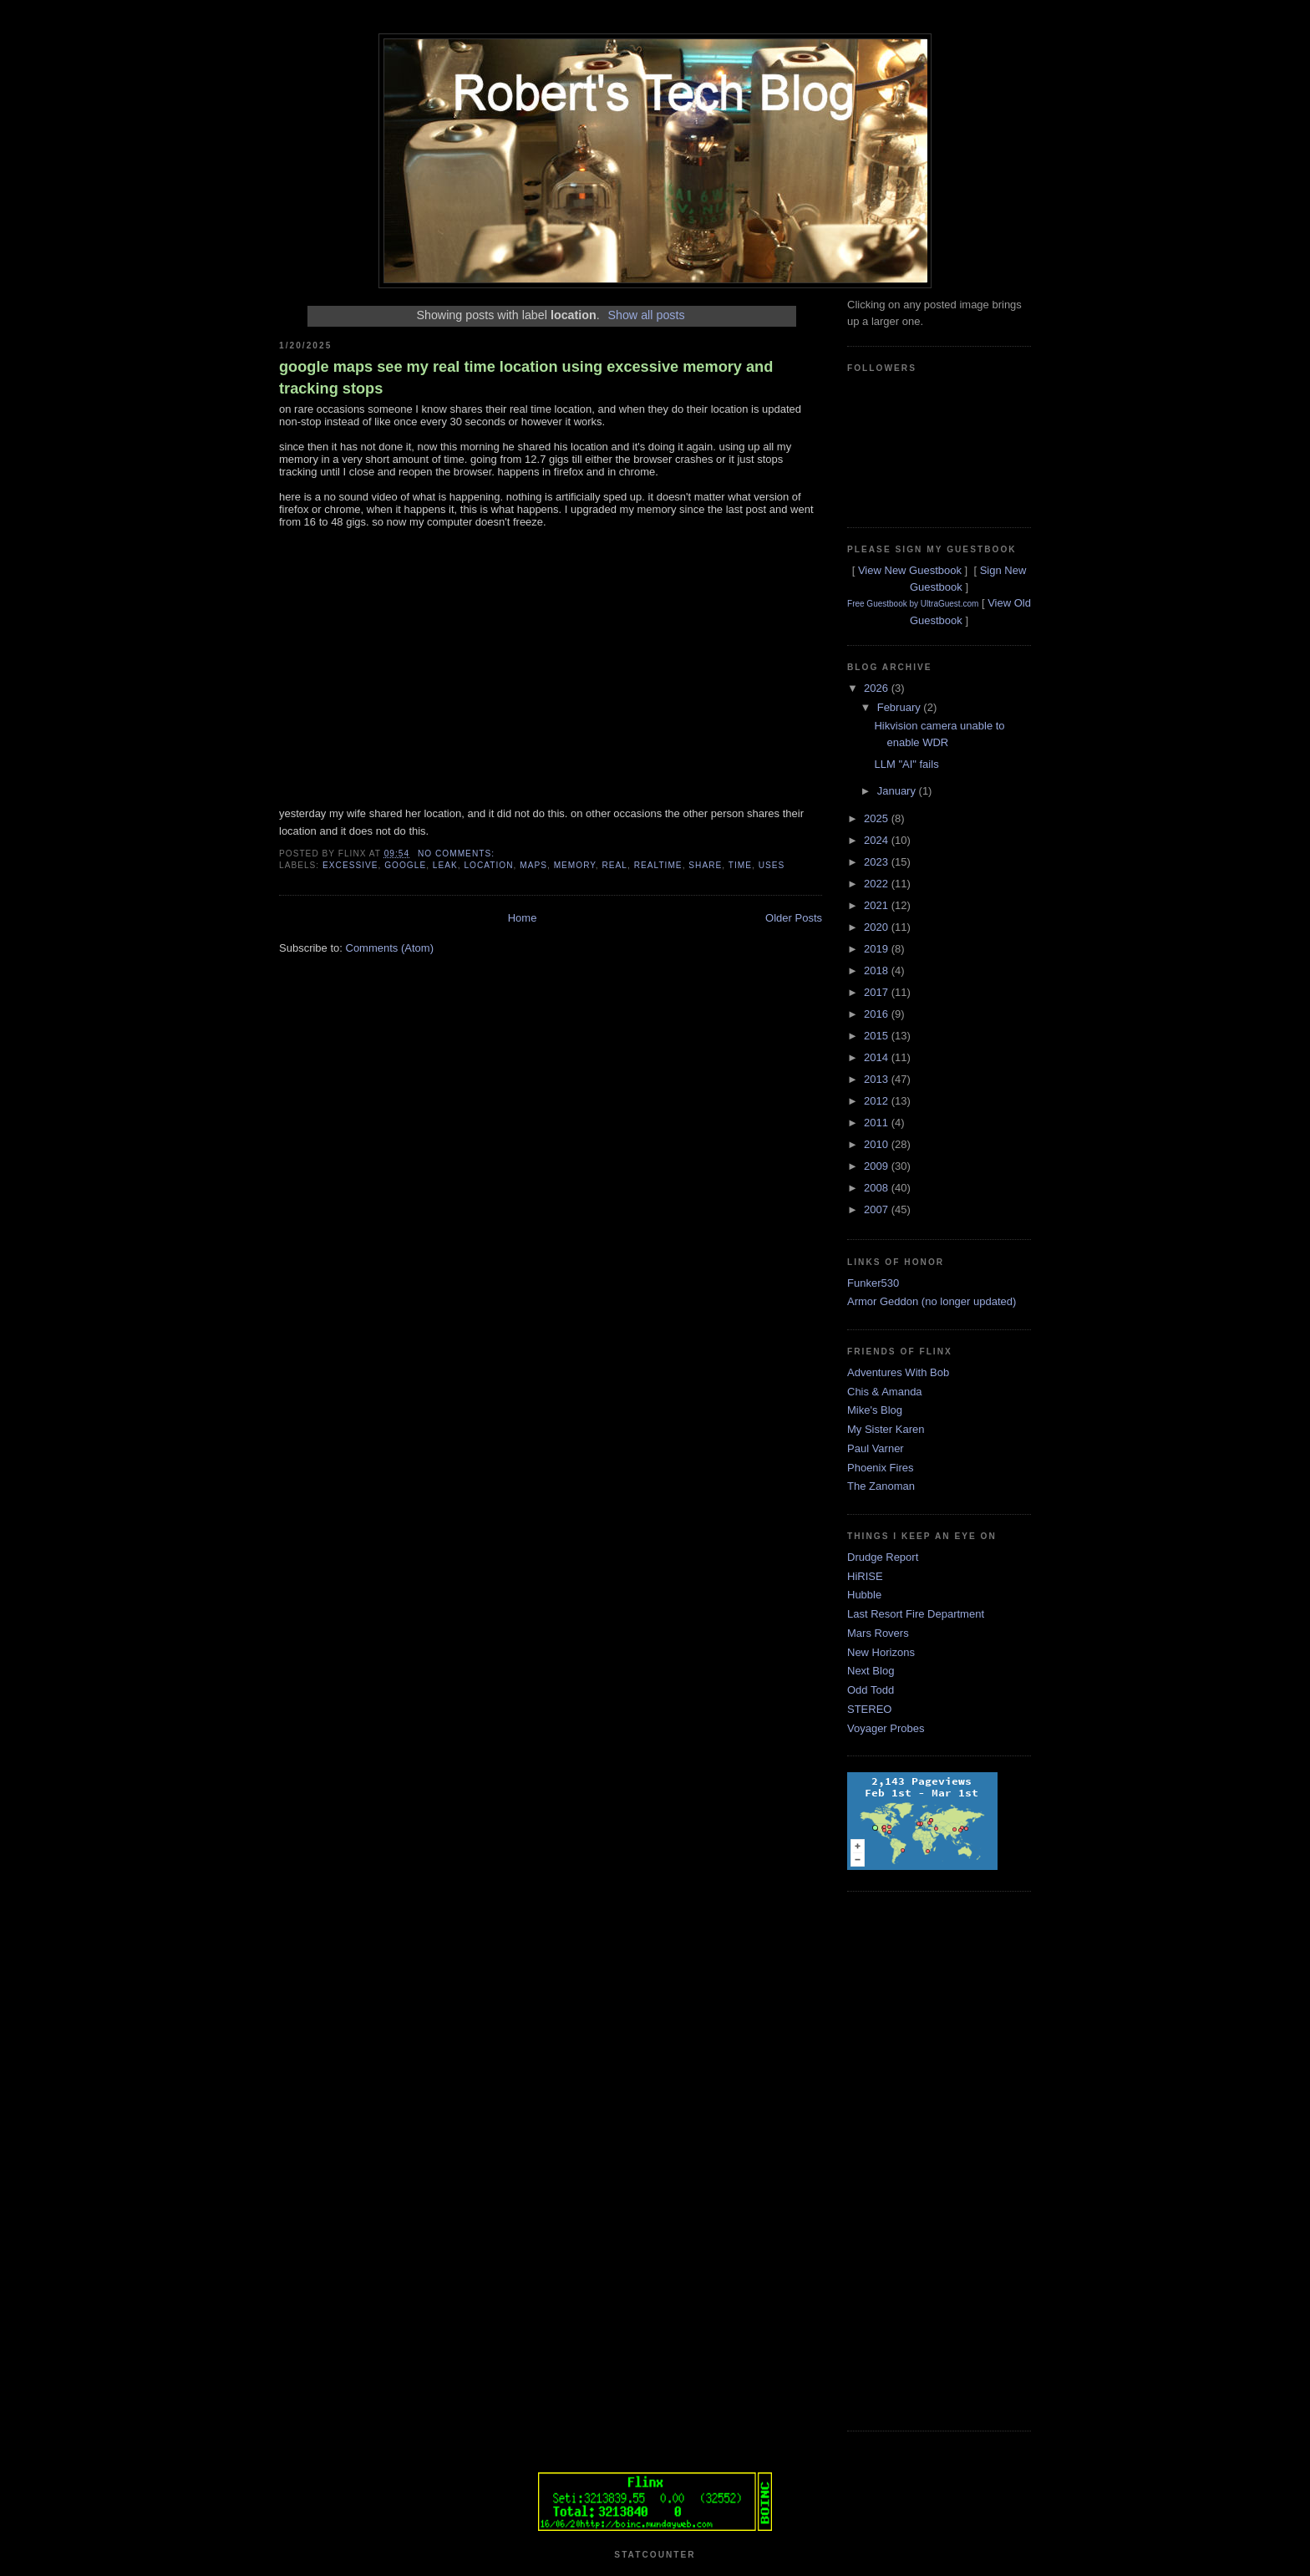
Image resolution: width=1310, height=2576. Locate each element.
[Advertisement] (914, 2159)
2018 (877, 970)
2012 (877, 1101)
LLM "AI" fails (906, 764)
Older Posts (793, 918)
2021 (877, 905)
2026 (877, 688)
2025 (877, 818)
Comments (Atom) (390, 948)
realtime (658, 865)
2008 (877, 1187)
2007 (877, 1209)
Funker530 (873, 1283)
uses (772, 865)
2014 (877, 1057)
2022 (877, 883)
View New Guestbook (910, 570)
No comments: (458, 853)
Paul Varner (875, 1448)
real (614, 865)
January (898, 791)
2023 (877, 862)
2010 (877, 1144)
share (705, 865)
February (900, 707)
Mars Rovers (878, 1633)
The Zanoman (881, 1486)
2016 (877, 1014)
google (405, 865)
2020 (877, 927)
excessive (350, 865)
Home (522, 918)
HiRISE (865, 1576)
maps (533, 865)
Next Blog (870, 1670)
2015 (877, 1035)
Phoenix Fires (880, 1467)
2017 (877, 992)
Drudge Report (882, 1557)
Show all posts (645, 315)
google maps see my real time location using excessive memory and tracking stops (526, 377)
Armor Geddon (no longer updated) (931, 1301)
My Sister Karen (885, 1429)
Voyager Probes (886, 1728)
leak (445, 865)
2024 (877, 840)
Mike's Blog (874, 1410)
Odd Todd (870, 1690)
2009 (877, 1166)
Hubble (864, 1594)
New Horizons (881, 1652)
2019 (877, 949)
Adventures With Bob (898, 1372)
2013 (877, 1079)
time (740, 865)
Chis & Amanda (884, 1391)
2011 (877, 1122)
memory (575, 865)
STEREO (869, 1709)
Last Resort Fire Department (915, 1614)
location (488, 865)
